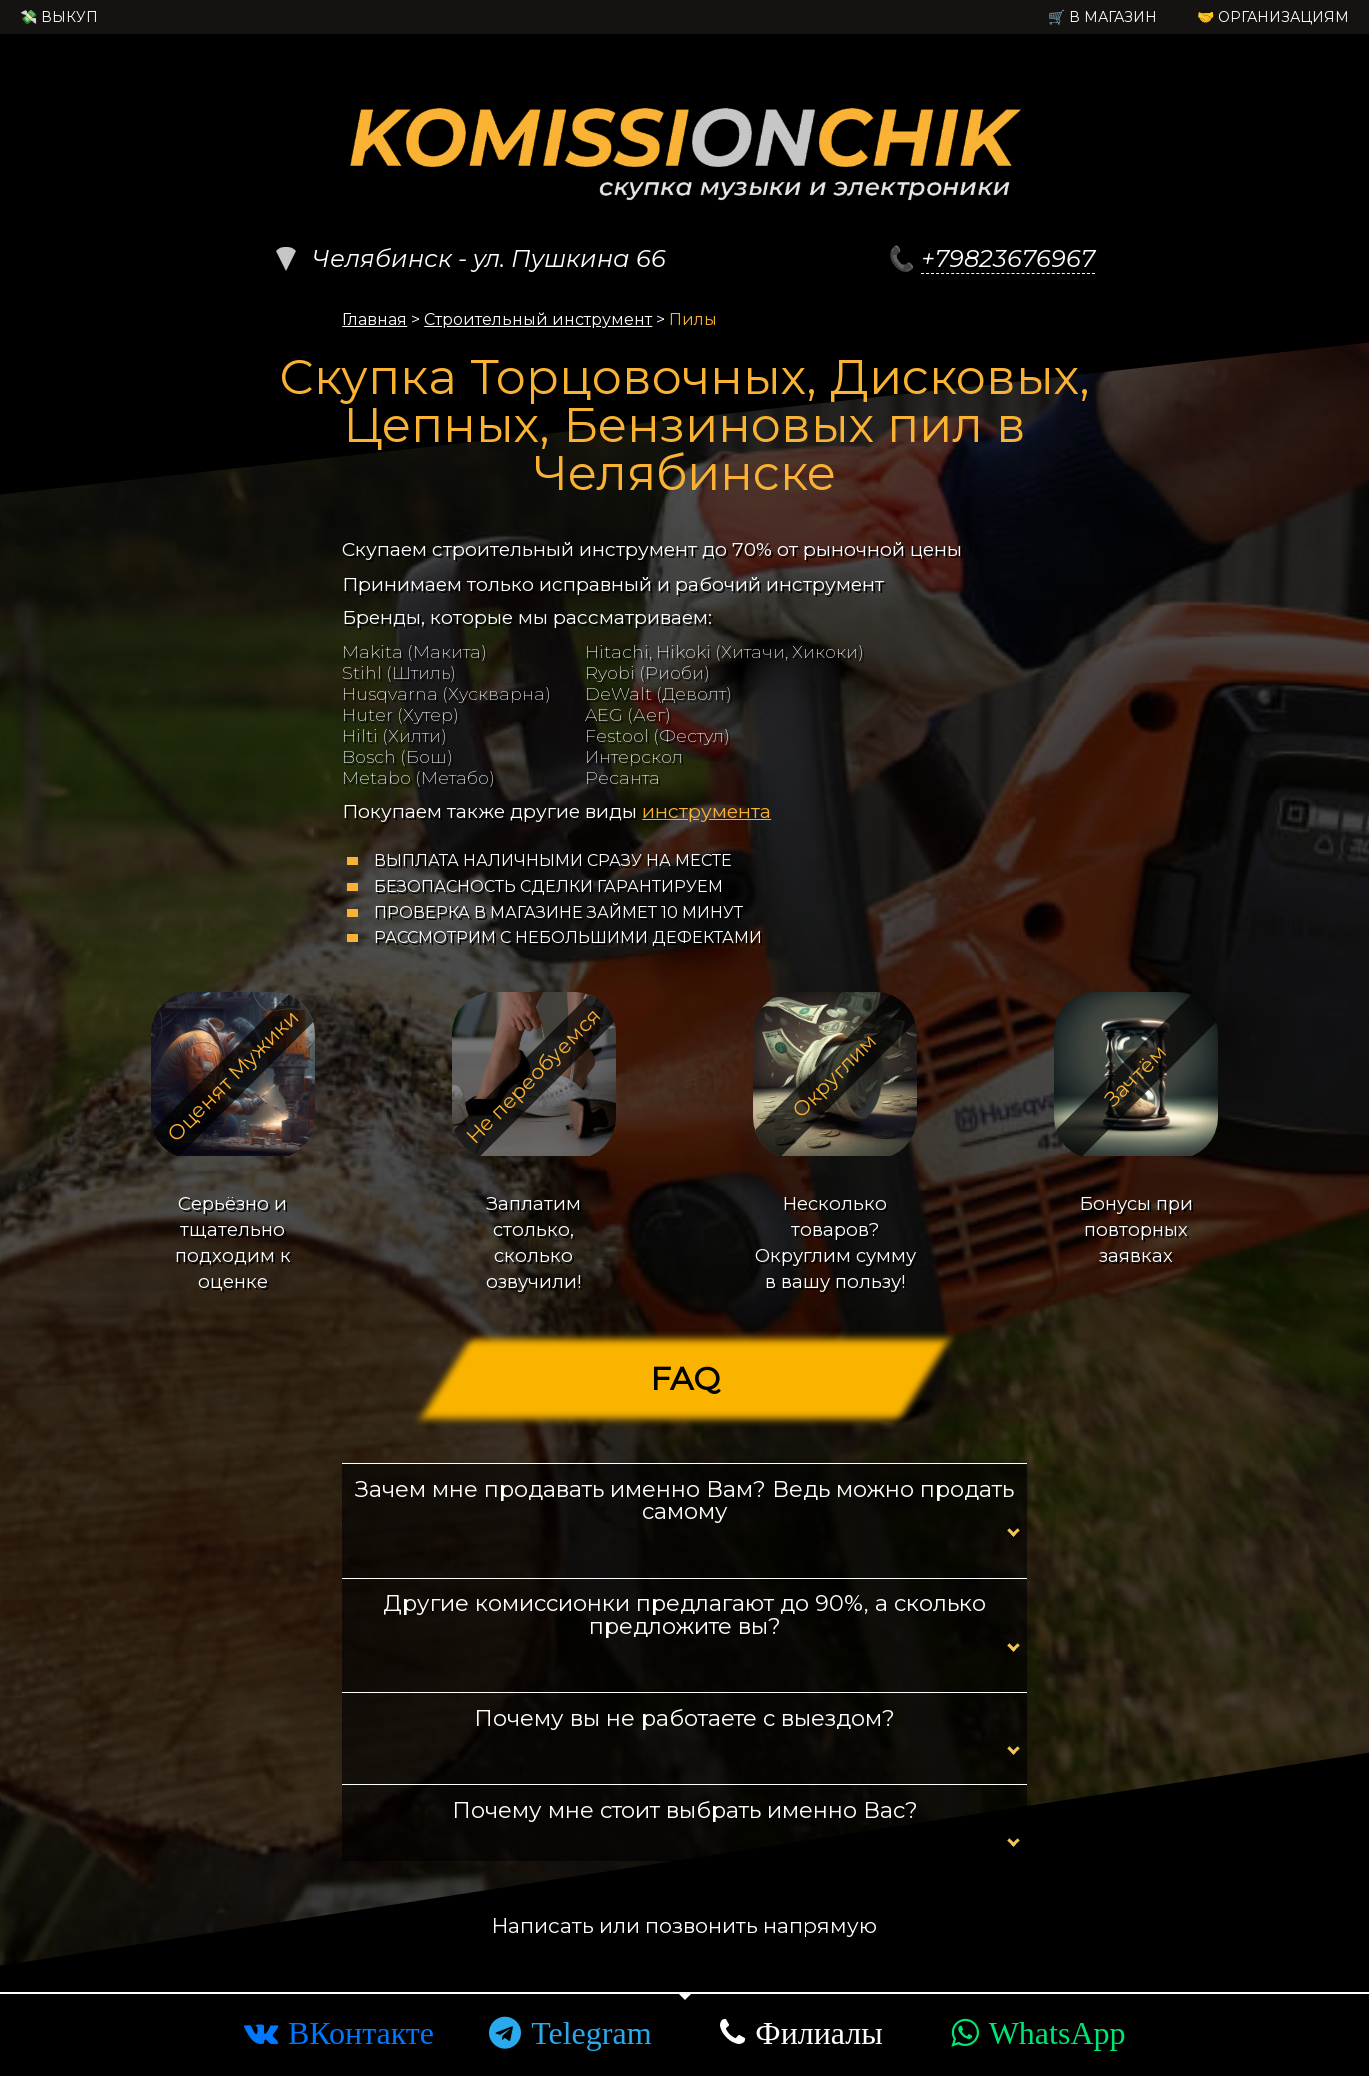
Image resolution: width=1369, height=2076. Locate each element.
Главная (374, 319)
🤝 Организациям (1273, 17)
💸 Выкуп (59, 17)
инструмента (706, 811)
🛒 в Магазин (1102, 17)
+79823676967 (1008, 258)
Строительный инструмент (538, 319)
